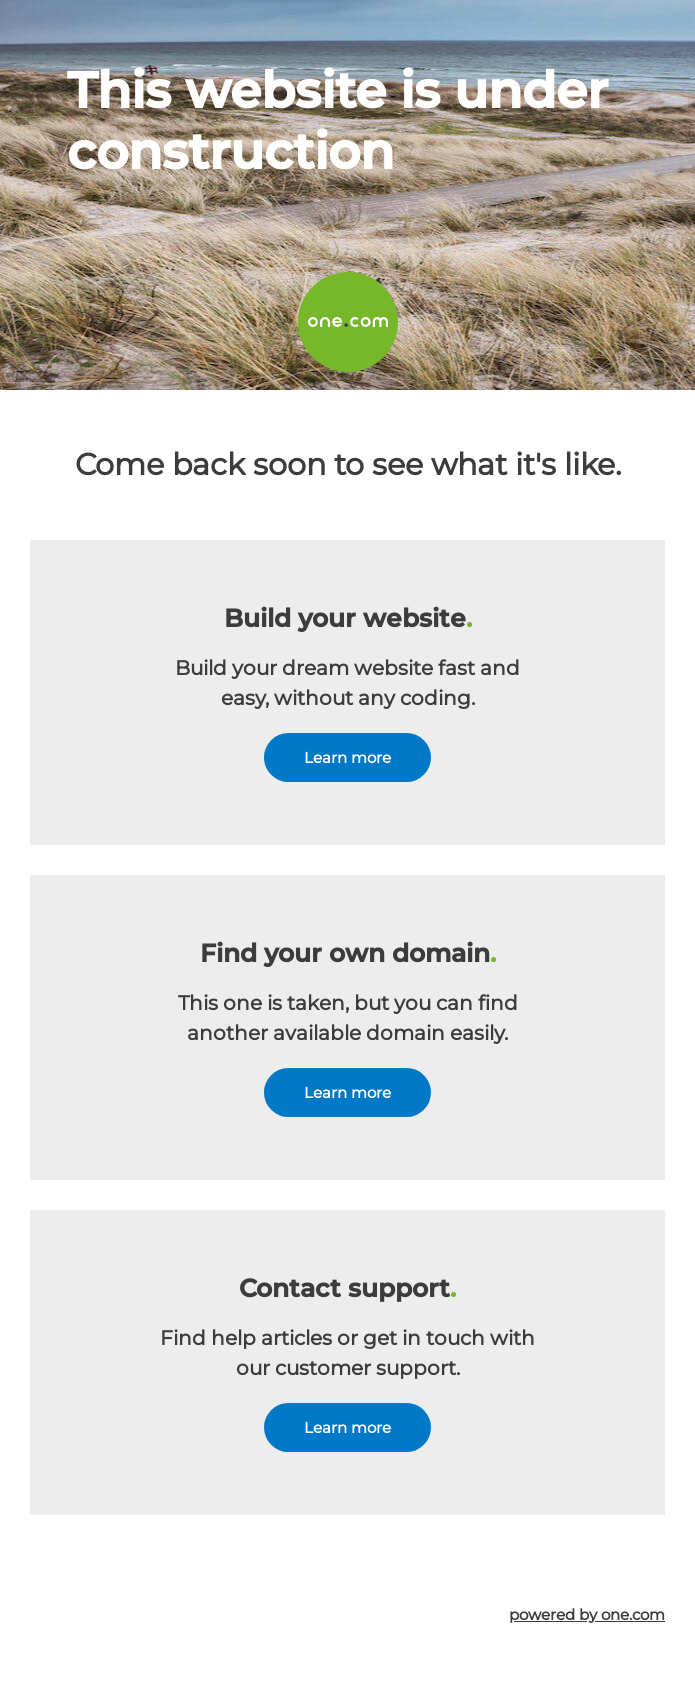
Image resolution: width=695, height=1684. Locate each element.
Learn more (347, 757)
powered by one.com (587, 1614)
